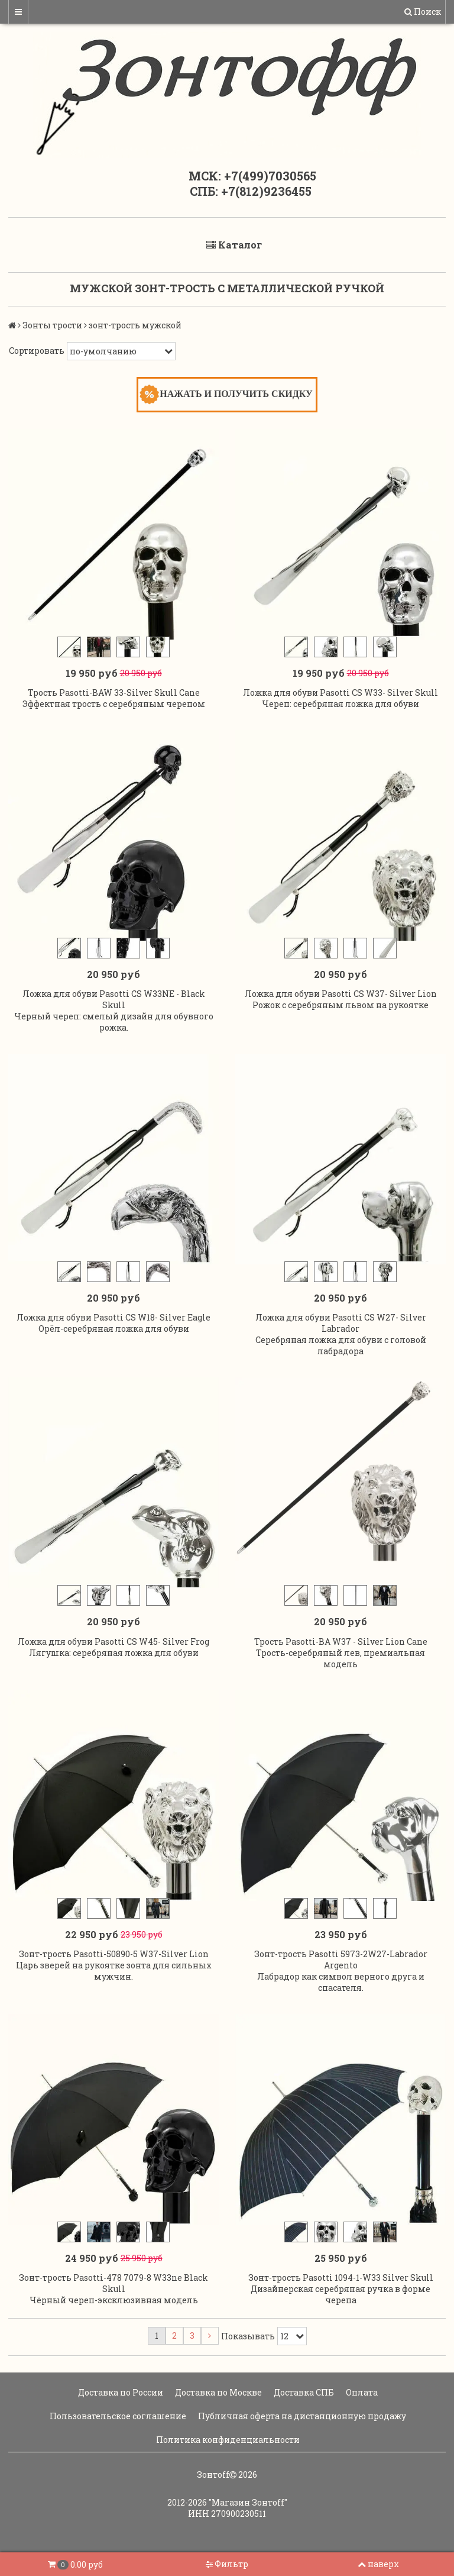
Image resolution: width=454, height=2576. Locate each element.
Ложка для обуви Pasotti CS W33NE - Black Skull (113, 999)
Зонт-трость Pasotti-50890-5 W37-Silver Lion (114, 1954)
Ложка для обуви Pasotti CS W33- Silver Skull (340, 692)
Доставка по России (119, 2392)
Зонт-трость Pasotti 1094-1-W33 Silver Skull (340, 2277)
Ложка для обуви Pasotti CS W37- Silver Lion (341, 993)
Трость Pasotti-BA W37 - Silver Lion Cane (340, 1641)
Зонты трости (52, 325)
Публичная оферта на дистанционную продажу (301, 2416)
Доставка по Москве (217, 2392)
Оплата (361, 2392)
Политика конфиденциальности (227, 2439)
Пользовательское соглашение (117, 2416)
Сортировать (36, 350)
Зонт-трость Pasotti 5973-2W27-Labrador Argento (340, 1959)
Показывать (248, 2336)
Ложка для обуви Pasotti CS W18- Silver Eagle (113, 1317)
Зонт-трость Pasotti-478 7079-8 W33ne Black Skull (113, 2283)
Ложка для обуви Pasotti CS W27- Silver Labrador (340, 1323)
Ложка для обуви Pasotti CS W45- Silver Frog (113, 1641)
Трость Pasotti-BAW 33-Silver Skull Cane (114, 692)
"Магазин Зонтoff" (248, 2502)
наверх (378, 2563)
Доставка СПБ (303, 2392)
